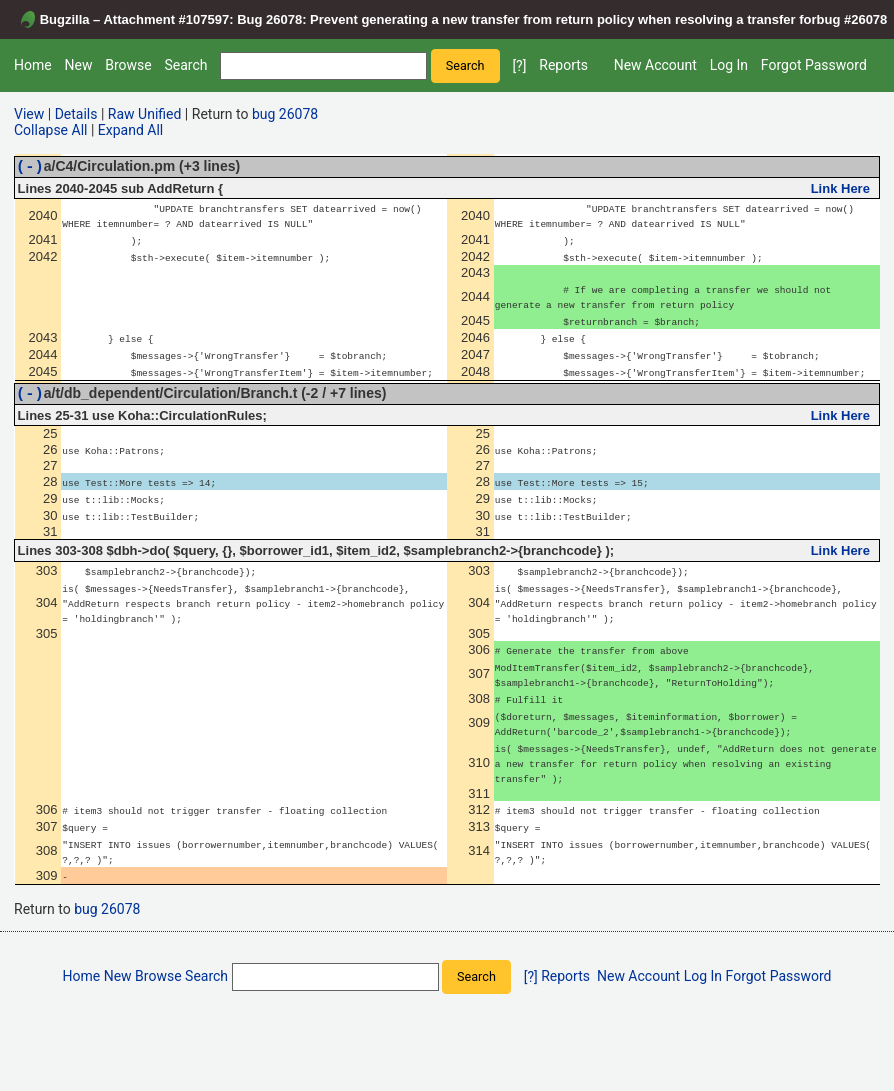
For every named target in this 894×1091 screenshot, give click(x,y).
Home (33, 65)
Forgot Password (814, 65)
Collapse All (50, 130)
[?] (519, 66)
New (78, 65)
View (29, 114)
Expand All (130, 130)
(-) (30, 168)
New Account (655, 65)
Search (185, 65)
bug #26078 (852, 19)
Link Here (840, 191)
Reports (563, 65)
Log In (729, 65)
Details (76, 114)
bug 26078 (285, 114)
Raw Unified (145, 114)
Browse (128, 65)
